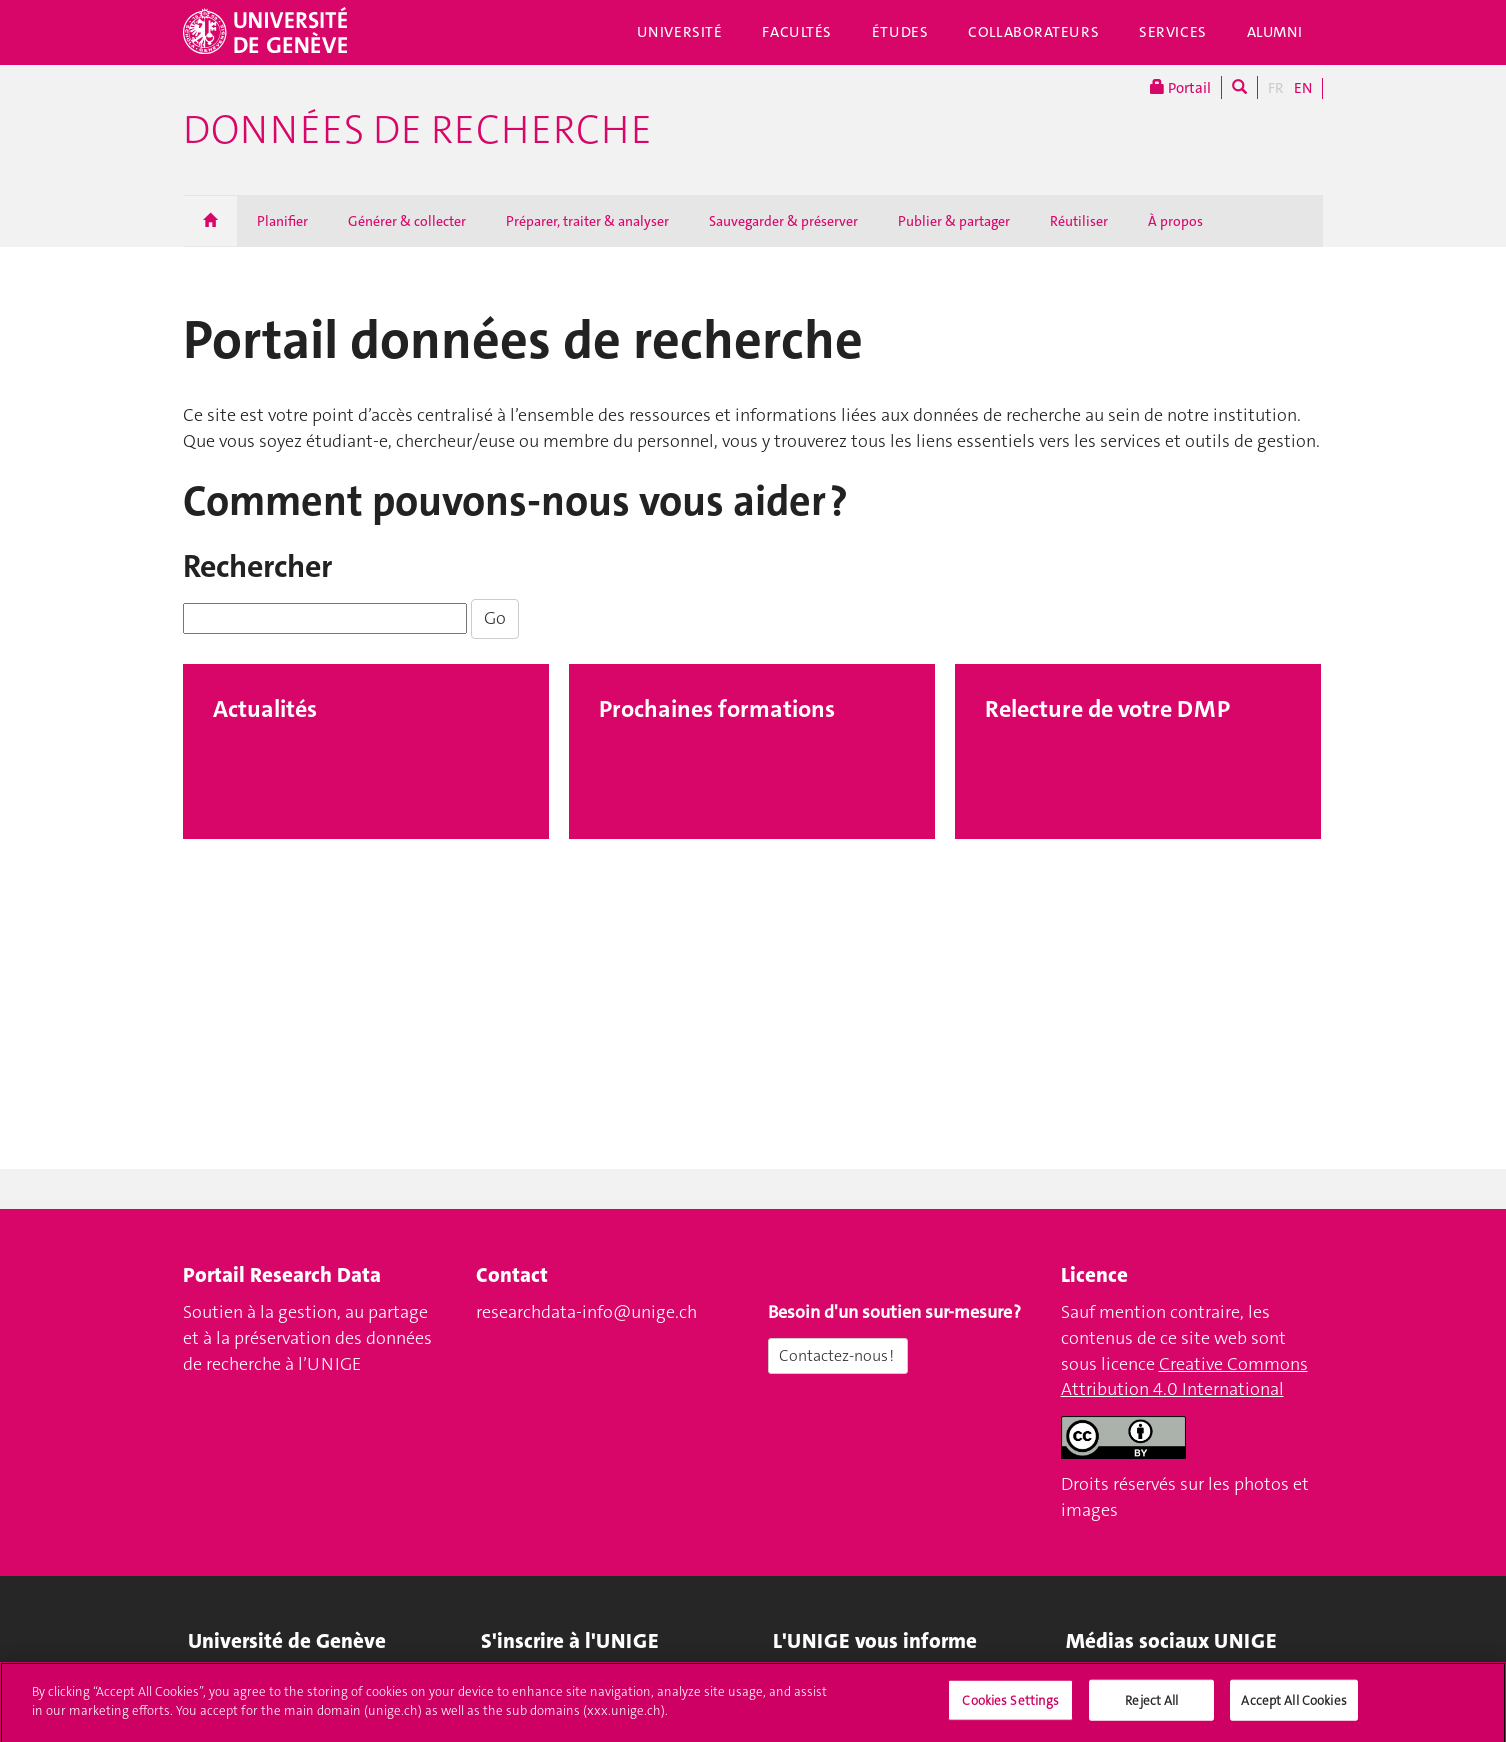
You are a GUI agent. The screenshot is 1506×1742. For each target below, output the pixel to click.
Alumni (1275, 32)
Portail (1180, 87)
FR (1276, 88)
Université (680, 32)
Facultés (797, 32)
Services (1173, 32)
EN (1303, 88)
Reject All (1151, 1709)
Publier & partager (954, 221)
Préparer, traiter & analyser (587, 221)
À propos (1175, 221)
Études (900, 32)
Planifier (282, 221)
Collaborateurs (1033, 32)
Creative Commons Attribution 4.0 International (1184, 1377)
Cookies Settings (1010, 1709)
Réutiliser (1079, 221)
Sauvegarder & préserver (783, 221)
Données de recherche (417, 130)
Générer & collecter (407, 221)
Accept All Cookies (1293, 1709)
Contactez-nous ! (838, 1355)
